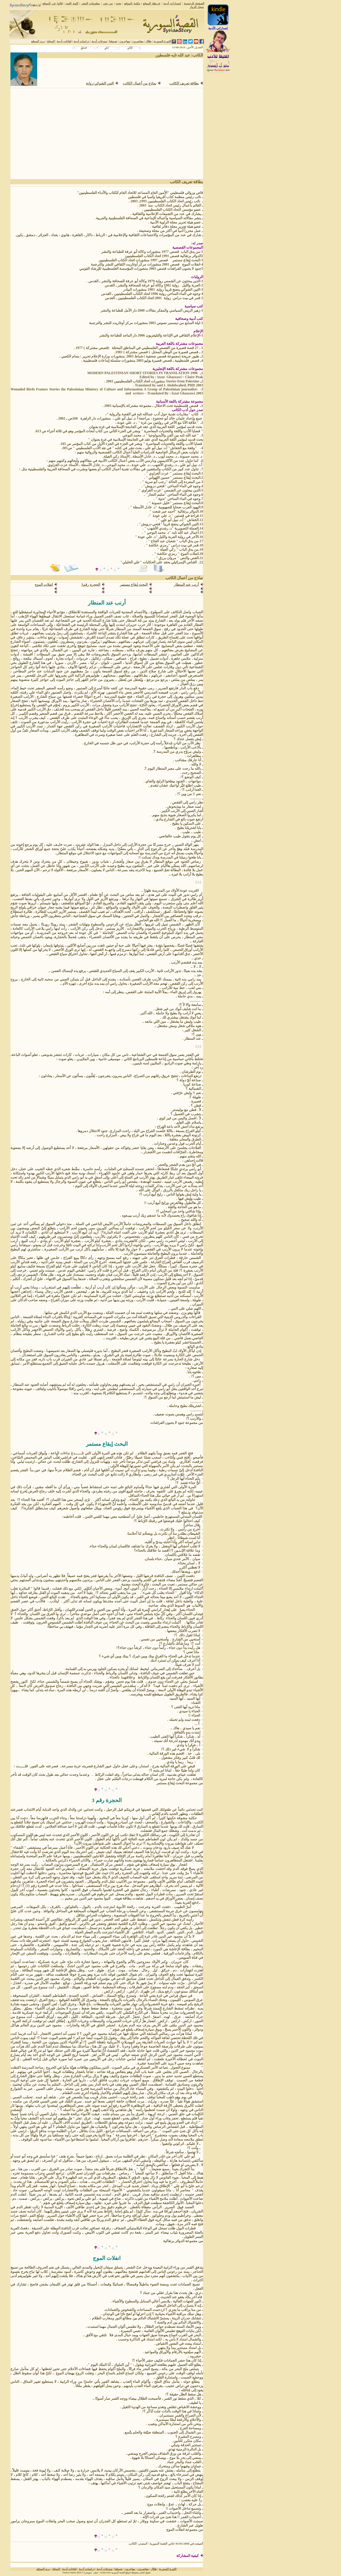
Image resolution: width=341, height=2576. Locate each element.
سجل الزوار (197, 7)
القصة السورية (118, 2572)
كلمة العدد (71, 3)
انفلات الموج (44, 585)
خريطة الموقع (151, 3)
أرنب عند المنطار (186, 585)
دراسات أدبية (81, 41)
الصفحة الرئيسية (194, 3)
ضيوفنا (113, 41)
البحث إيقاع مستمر (134, 585)
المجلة (51, 41)
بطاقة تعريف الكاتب (184, 83)
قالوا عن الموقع (53, 3)
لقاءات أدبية (64, 41)
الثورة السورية (162, 41)
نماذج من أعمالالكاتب (139, 83)
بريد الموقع (38, 41)
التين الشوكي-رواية (100, 83)
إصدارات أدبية (172, 3)
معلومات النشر (90, 3)
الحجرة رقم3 (90, 585)
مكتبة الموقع (132, 3)
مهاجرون (124, 41)
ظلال (148, 41)
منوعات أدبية (99, 41)
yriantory (105, 2572)
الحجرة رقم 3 (107, 1800)
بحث (118, 3)
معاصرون (137, 41)
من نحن (108, 3)
